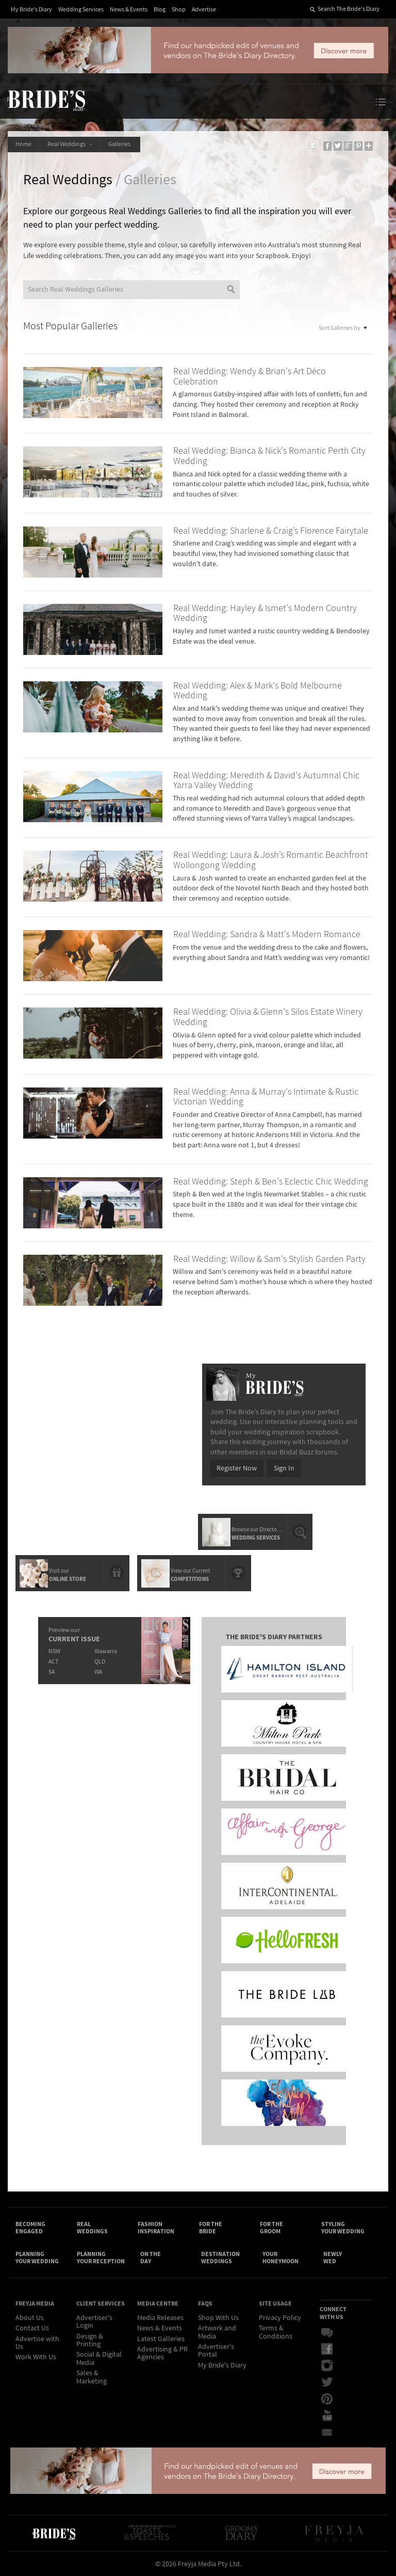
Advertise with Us (37, 2342)
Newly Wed (332, 2257)
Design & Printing (89, 2340)
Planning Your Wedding (37, 2257)
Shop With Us (218, 2318)
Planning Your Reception (101, 2257)
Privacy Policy (280, 2318)
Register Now (237, 1468)
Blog (160, 9)
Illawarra (105, 1651)
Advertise (204, 9)
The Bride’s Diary (46, 100)
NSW (54, 1651)
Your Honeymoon (280, 2257)
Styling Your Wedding (343, 2227)
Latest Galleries (161, 2339)
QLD (99, 1662)
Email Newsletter (327, 2432)
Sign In (284, 1468)
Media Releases (160, 2318)
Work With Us (35, 2357)
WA (98, 1672)
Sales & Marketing (91, 2377)
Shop (179, 9)
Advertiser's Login (94, 2321)
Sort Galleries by (343, 327)
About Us (29, 2318)
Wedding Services (81, 9)
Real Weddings (69, 144)
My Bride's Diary (31, 9)
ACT (53, 1662)
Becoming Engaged (30, 2227)
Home (23, 144)
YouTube (327, 2415)
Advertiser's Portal (216, 2350)
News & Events (128, 9)
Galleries (120, 144)
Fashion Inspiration (156, 2227)
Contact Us (32, 2328)
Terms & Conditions (275, 2332)
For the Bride (210, 2227)
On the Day (150, 2257)
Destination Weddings (220, 2257)
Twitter (327, 2382)
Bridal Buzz (327, 2333)
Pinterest (327, 2399)
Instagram (327, 2366)
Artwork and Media (217, 2332)
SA (51, 1672)
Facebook (327, 2349)
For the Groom (271, 2227)
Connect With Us (333, 2313)
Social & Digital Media (99, 2358)
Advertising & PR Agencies (162, 2353)
